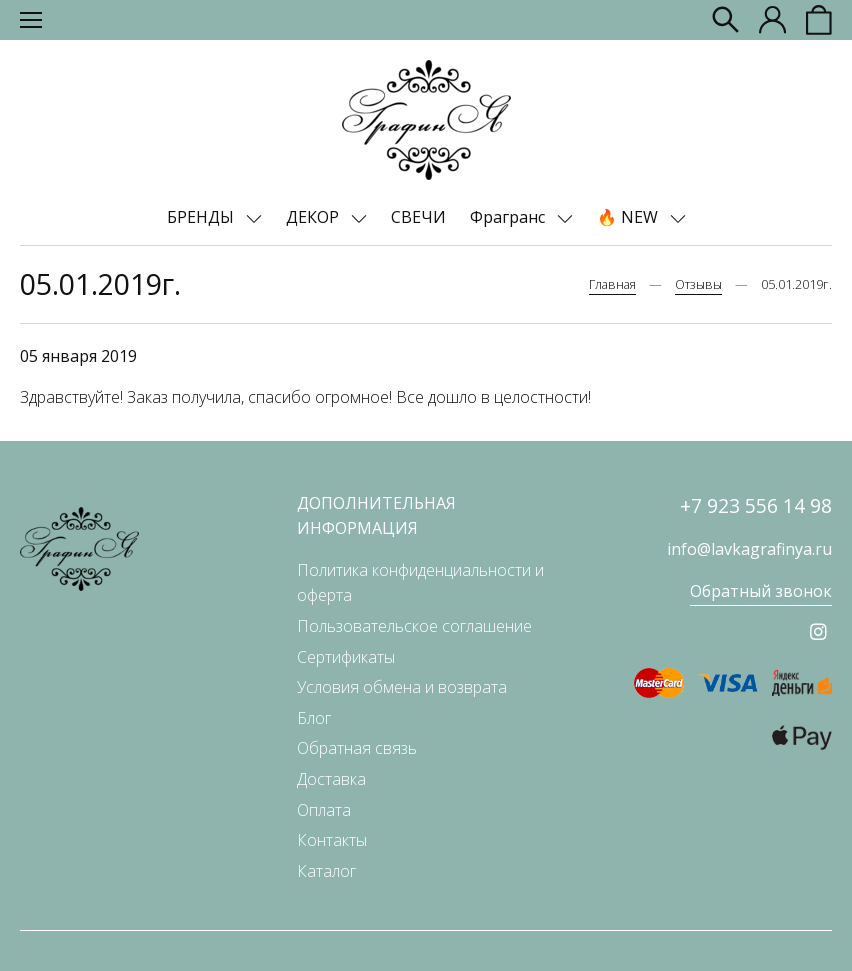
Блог (314, 718)
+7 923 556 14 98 (756, 505)
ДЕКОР (314, 217)
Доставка (331, 779)
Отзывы (698, 284)
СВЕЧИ (418, 217)
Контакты (332, 840)
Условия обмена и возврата (402, 687)
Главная (612, 284)
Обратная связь (357, 748)
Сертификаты (346, 657)
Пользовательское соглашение (414, 626)
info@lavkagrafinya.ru (749, 549)
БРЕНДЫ (202, 217)
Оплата (324, 810)
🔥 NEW (629, 217)
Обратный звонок (761, 591)
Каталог (326, 871)
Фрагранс (509, 217)
